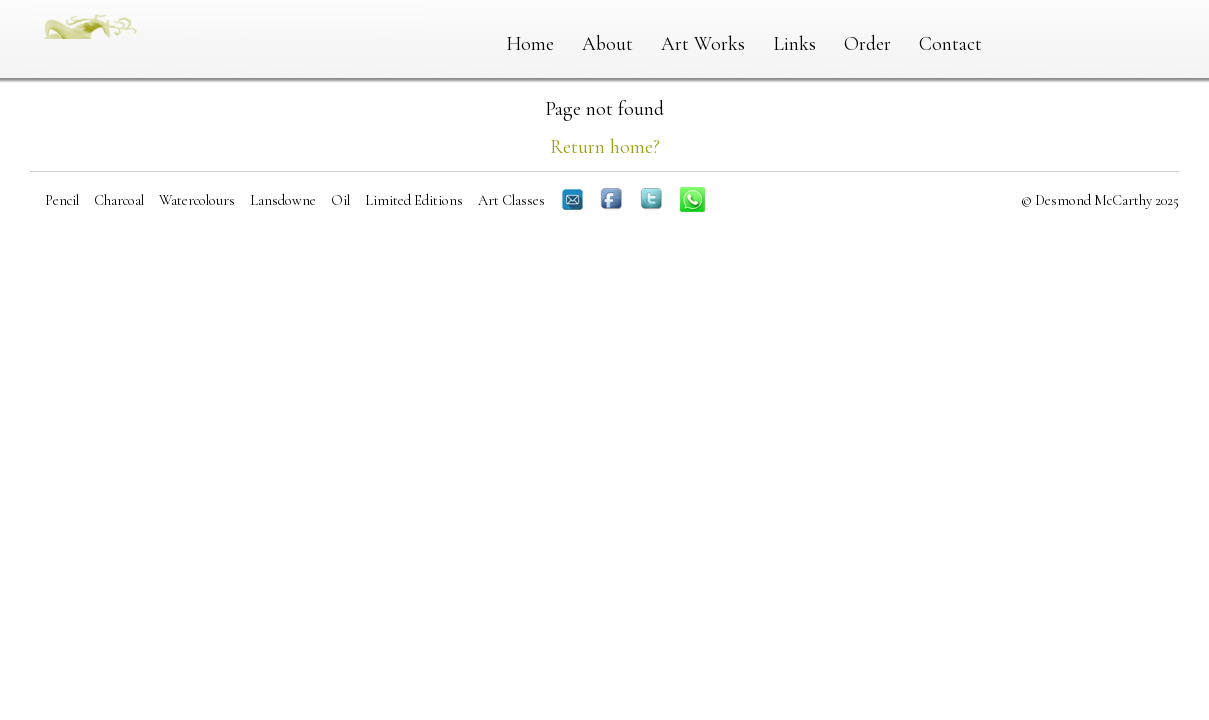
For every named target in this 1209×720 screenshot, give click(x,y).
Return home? (605, 147)
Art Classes (511, 200)
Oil (340, 200)
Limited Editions (414, 200)
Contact (950, 44)
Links (794, 44)
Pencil (62, 200)
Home (530, 44)
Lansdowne (283, 200)
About (607, 44)
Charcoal (119, 200)
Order (867, 44)
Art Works (703, 44)
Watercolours (197, 200)
